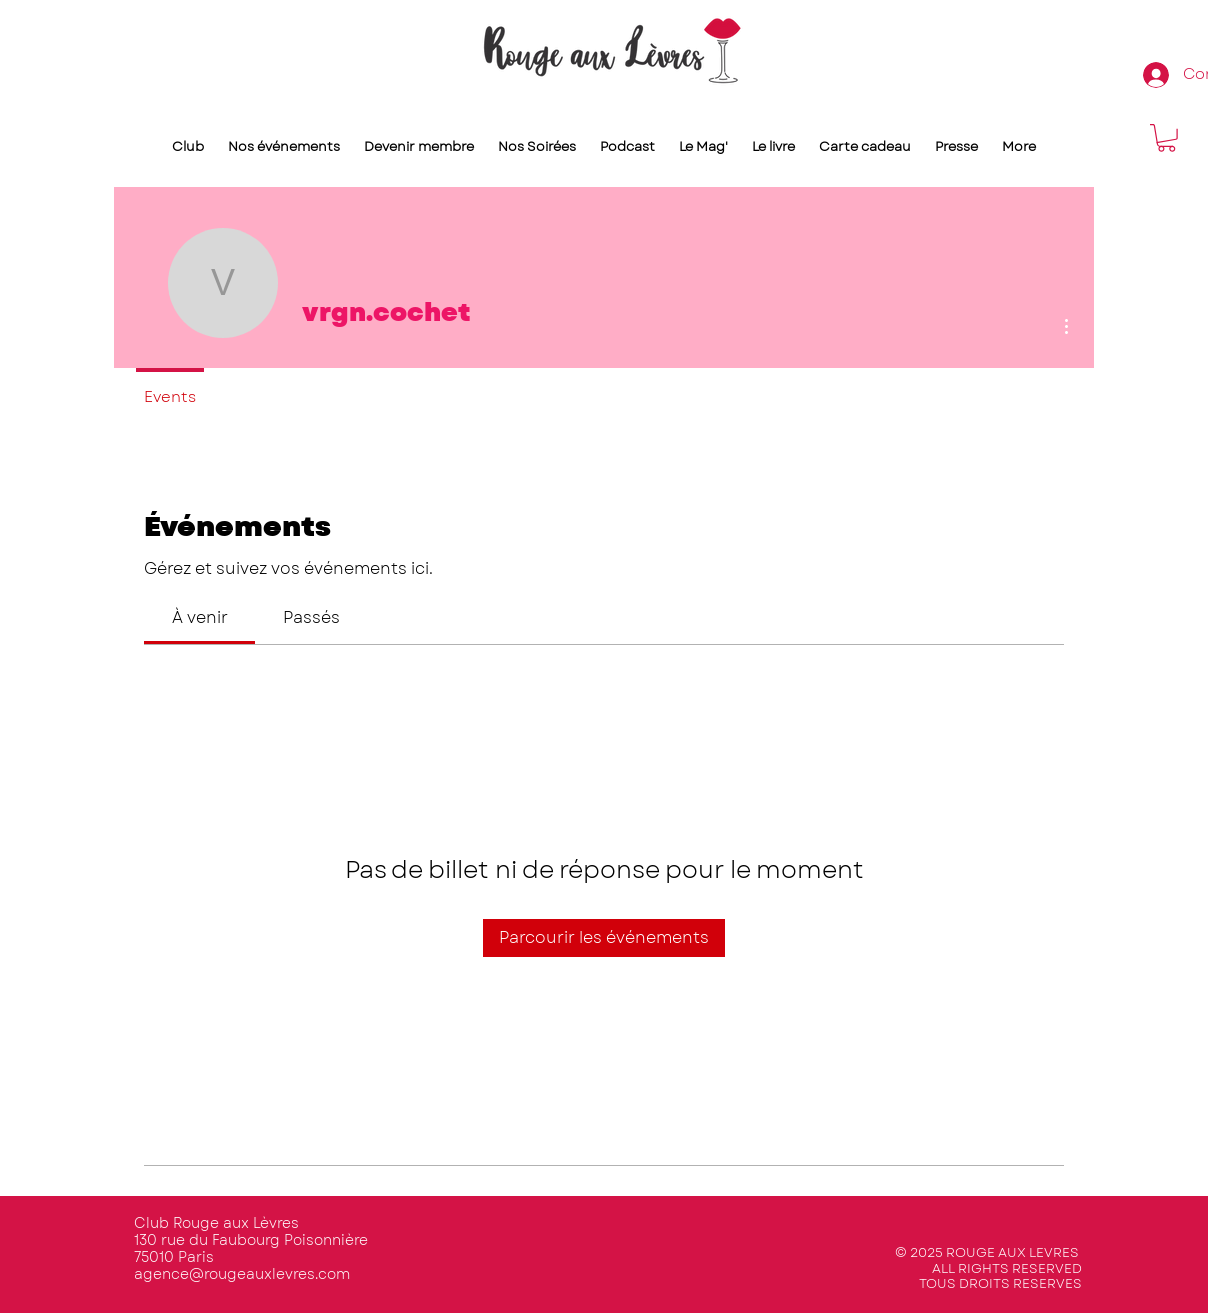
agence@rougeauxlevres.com (242, 1274)
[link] (200, 617)
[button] (1166, 138)
